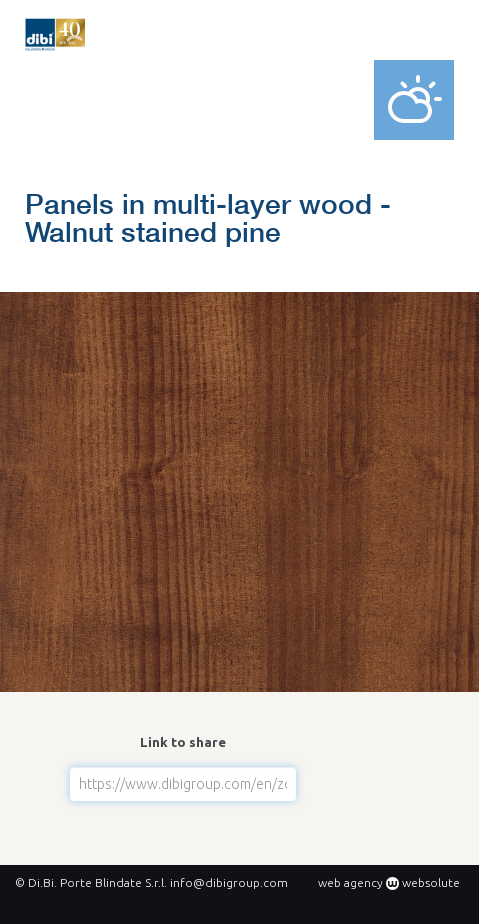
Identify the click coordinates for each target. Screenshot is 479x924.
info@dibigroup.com (229, 882)
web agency (350, 882)
